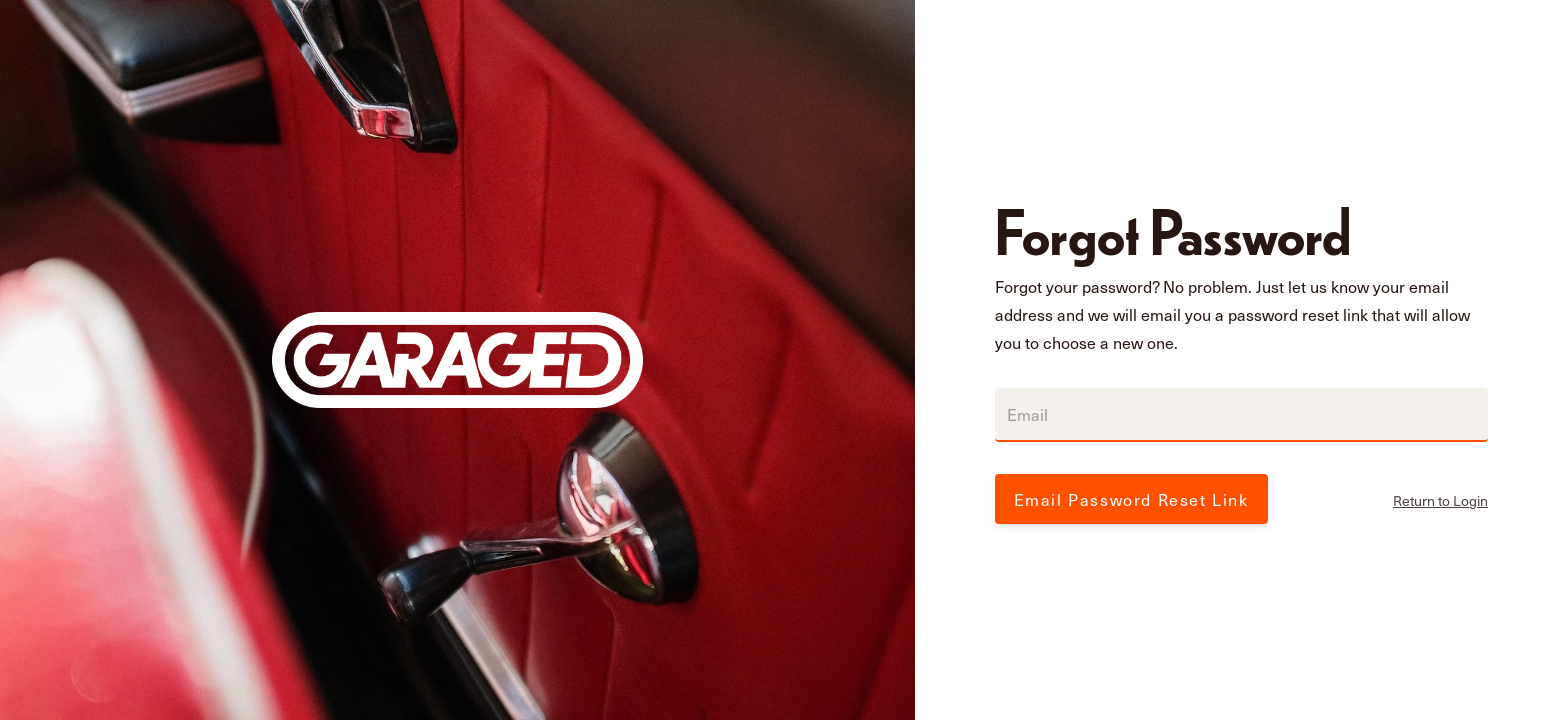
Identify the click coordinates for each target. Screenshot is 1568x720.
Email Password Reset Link (1131, 499)
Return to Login (1440, 500)
